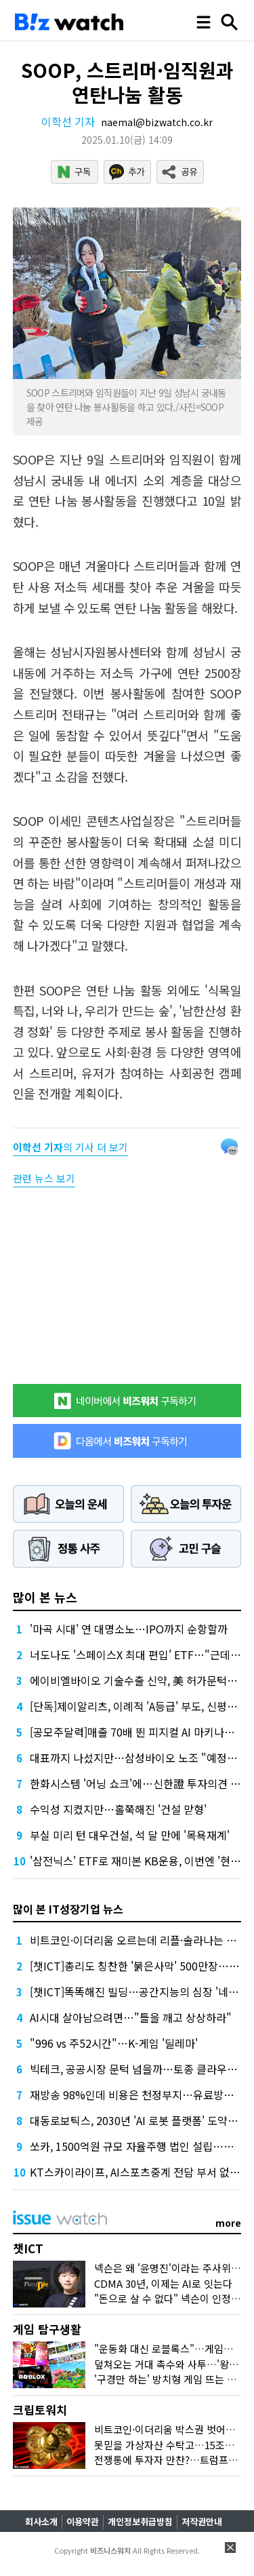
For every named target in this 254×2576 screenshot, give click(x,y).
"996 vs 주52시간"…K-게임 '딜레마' (114, 2043)
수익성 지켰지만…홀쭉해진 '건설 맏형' (118, 1809)
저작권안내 (202, 2521)
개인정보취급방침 (140, 2521)
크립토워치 (40, 2409)
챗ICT (28, 2248)
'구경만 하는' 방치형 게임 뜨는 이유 (170, 2379)
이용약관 (82, 2521)
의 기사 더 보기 (70, 1147)
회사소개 (41, 2521)
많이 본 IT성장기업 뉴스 (68, 1909)
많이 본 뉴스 (45, 1597)
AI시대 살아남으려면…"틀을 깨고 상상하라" (131, 2017)
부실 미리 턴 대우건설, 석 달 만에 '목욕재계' (130, 1835)
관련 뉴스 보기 (44, 1178)
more (228, 2223)
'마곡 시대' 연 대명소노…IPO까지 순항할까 (129, 1629)
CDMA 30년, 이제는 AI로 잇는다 (163, 2283)
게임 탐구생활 (47, 2328)
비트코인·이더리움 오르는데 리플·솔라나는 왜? (136, 1940)
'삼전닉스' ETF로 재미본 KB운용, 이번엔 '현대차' (141, 1860)
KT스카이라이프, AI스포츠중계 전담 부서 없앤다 (140, 2172)
